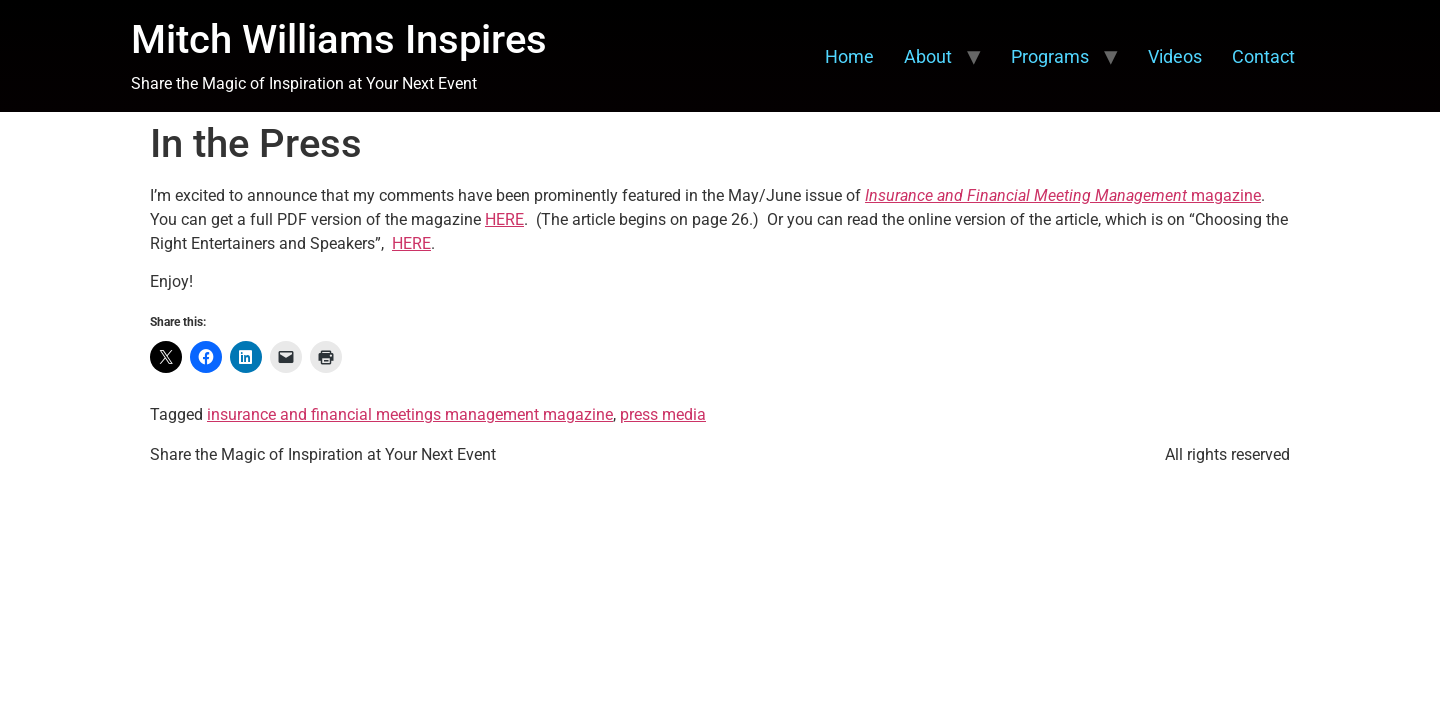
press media (663, 414)
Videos (1175, 56)
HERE (504, 219)
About (928, 56)
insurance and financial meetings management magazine (410, 414)
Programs (1050, 56)
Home (849, 56)
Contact (1263, 56)
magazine (1063, 195)
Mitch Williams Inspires (339, 39)
